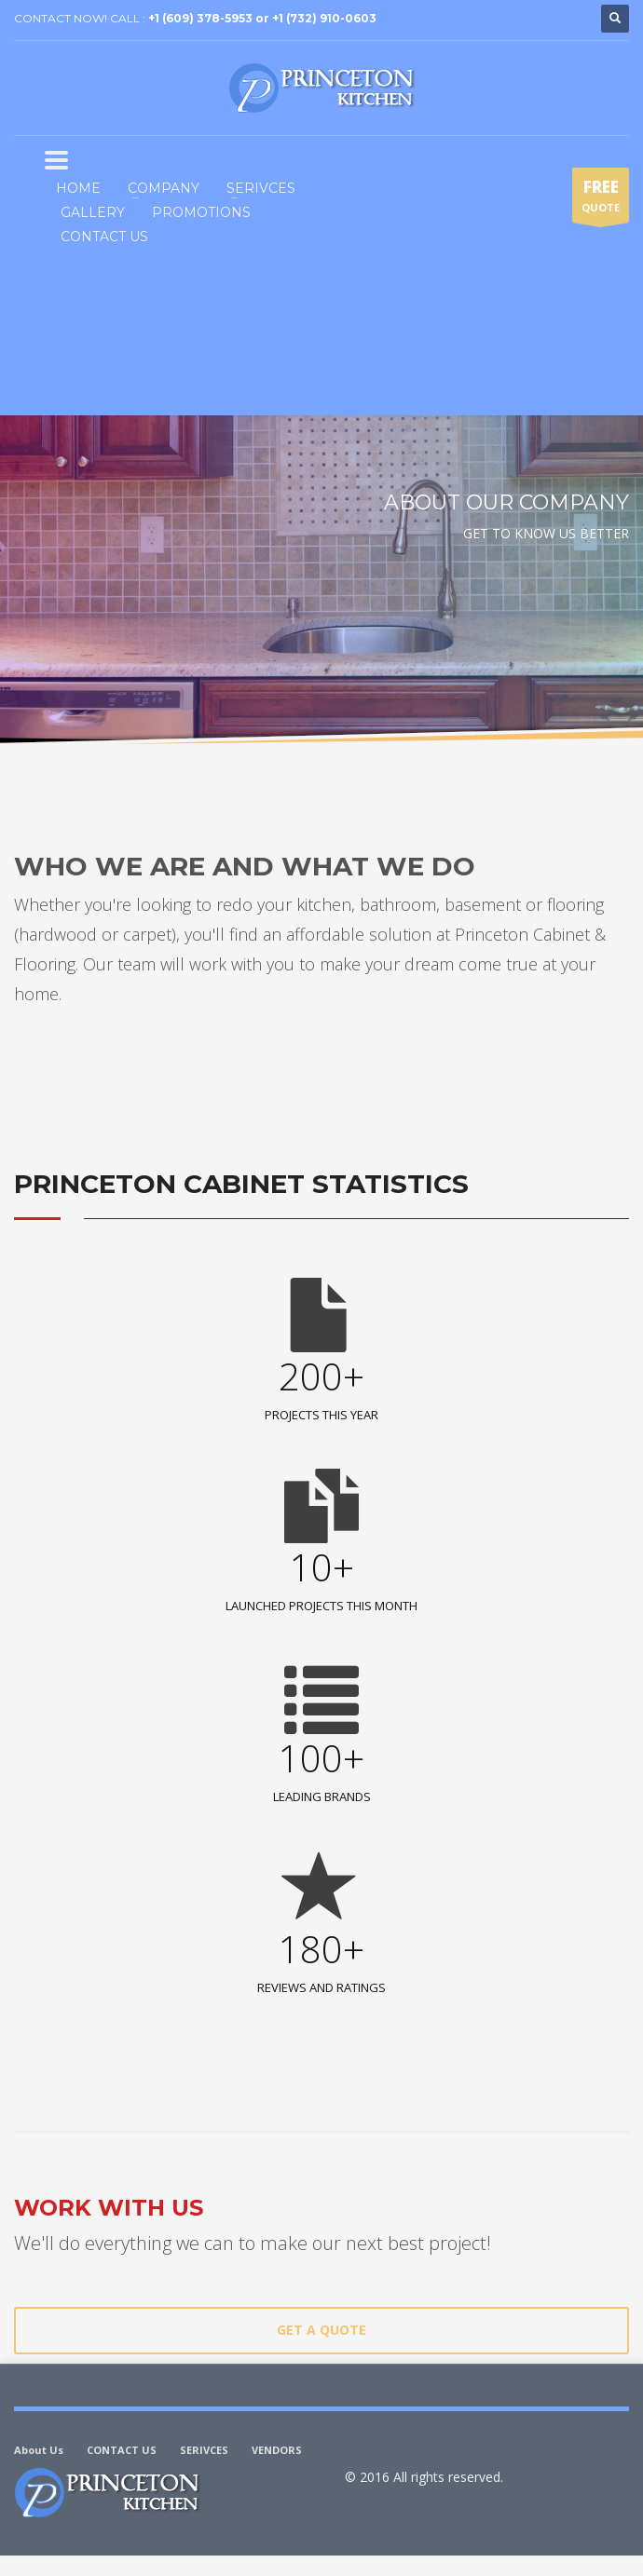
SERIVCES (204, 2450)
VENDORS (277, 2450)
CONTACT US (122, 2450)
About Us (38, 2450)
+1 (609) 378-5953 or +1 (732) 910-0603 (262, 18)
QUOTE (600, 199)
